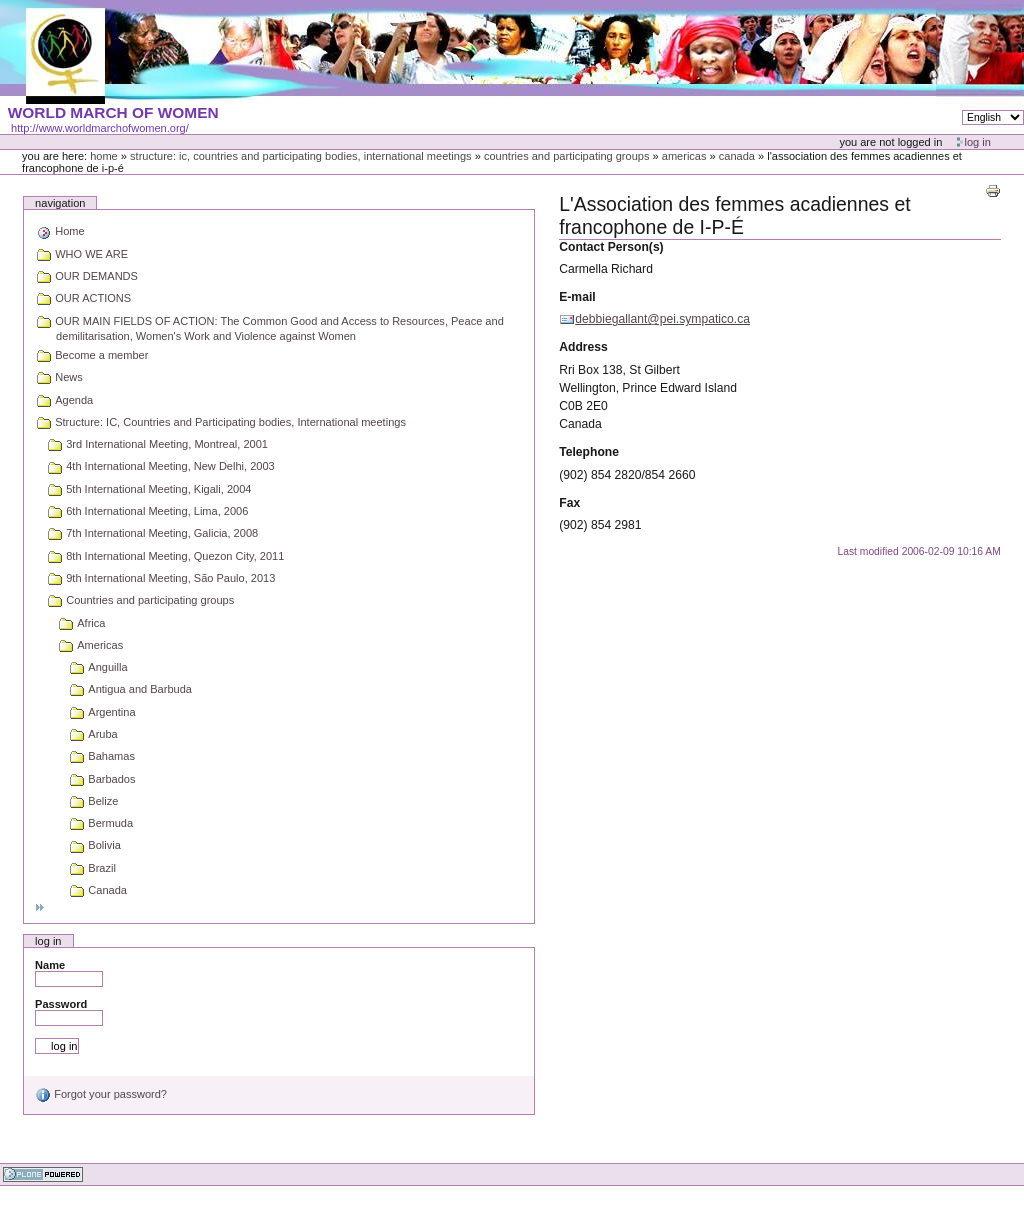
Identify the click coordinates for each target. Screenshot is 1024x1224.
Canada (737, 156)
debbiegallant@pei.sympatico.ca (662, 319)
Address (583, 347)
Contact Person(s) (611, 247)
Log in (978, 142)
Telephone (589, 452)
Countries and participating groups (567, 156)
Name (50, 965)
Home (104, 156)
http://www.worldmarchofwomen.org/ (100, 128)
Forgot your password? (101, 1094)
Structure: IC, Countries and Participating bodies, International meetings (301, 156)
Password (61, 1004)
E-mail (577, 297)
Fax (569, 503)
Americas (684, 156)
